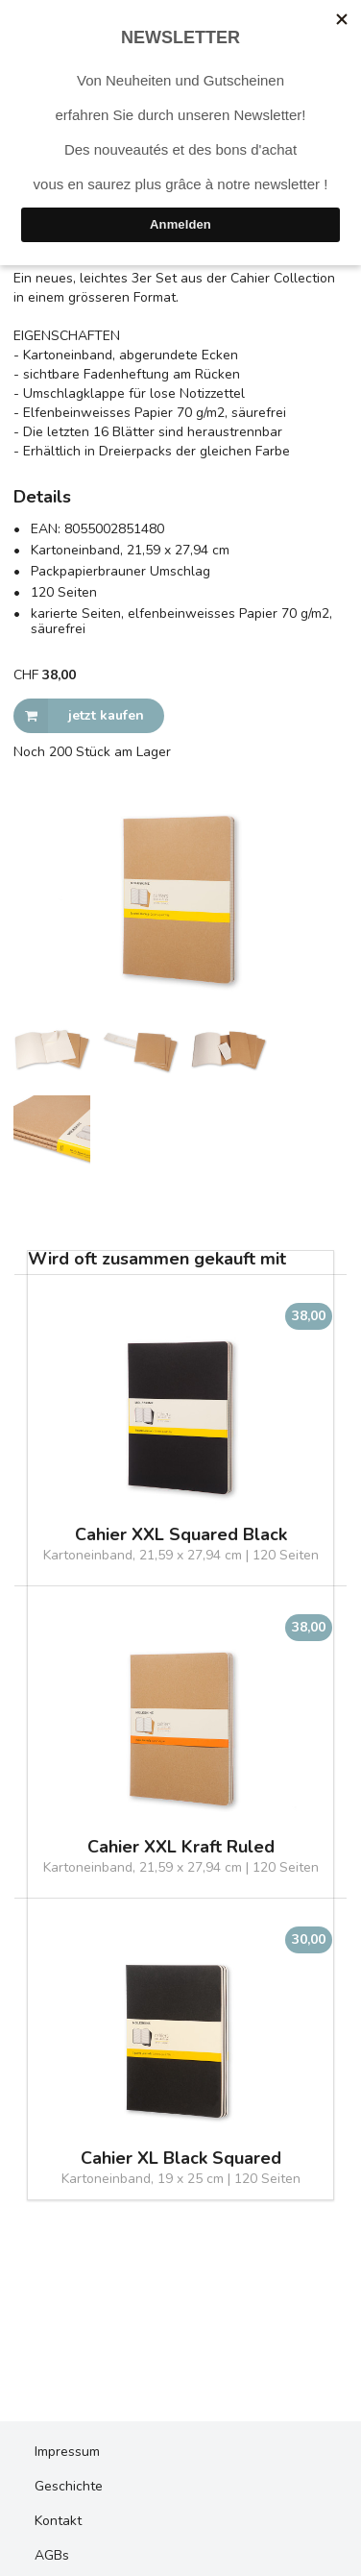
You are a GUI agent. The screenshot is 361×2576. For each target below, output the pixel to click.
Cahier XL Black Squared (181, 2158)
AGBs (52, 2555)
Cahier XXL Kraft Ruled (181, 1847)
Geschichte (69, 2486)
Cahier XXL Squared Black (181, 1535)
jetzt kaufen (78, 716)
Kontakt (58, 2521)
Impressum (67, 2451)
